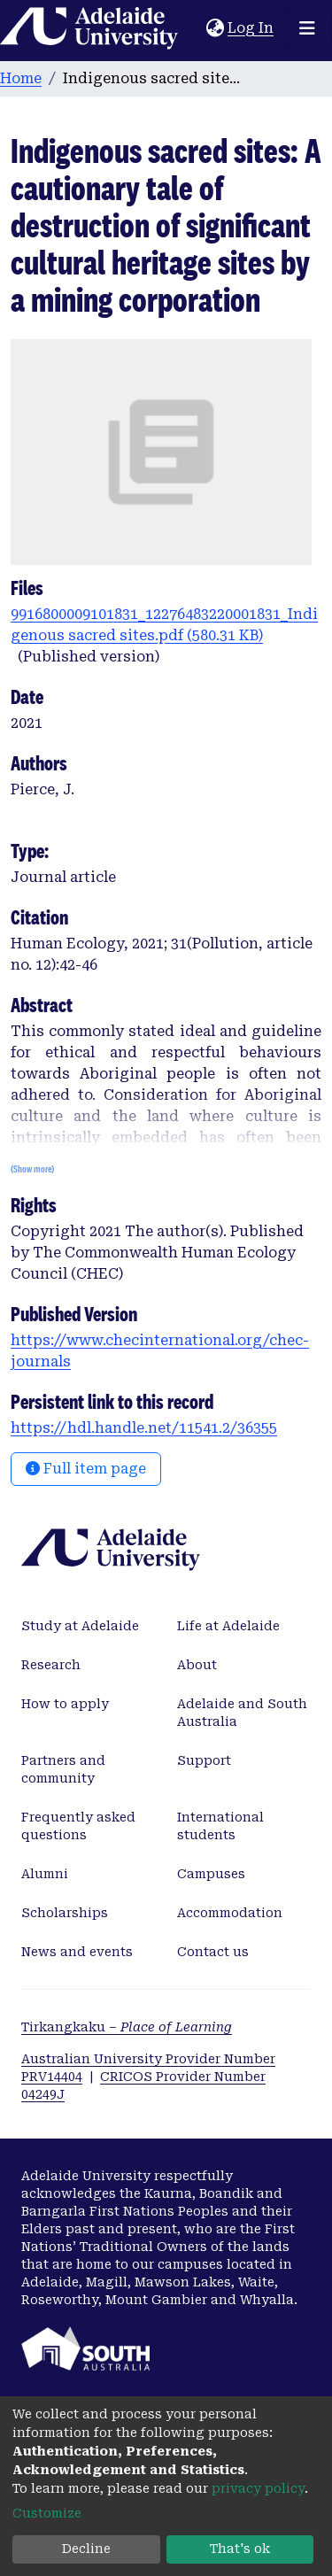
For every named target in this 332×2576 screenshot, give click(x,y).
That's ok (240, 2548)
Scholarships (64, 1913)
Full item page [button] (86, 1468)
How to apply (65, 1704)
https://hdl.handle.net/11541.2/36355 (144, 1428)
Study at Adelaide (80, 1626)
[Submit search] (192, 28)
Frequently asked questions (78, 1826)
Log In (251, 27)
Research (51, 1665)
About (197, 1665)
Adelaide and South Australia (242, 1713)
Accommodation (229, 1913)
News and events (77, 1952)
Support (204, 1760)
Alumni (44, 1874)
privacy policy (258, 2488)
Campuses (211, 1874)
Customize (46, 2513)
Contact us (213, 1952)
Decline (86, 2548)
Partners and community (63, 1769)
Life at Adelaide (228, 1626)
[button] (215, 28)
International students (220, 1826)
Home (21, 78)
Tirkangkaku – (126, 2027)
